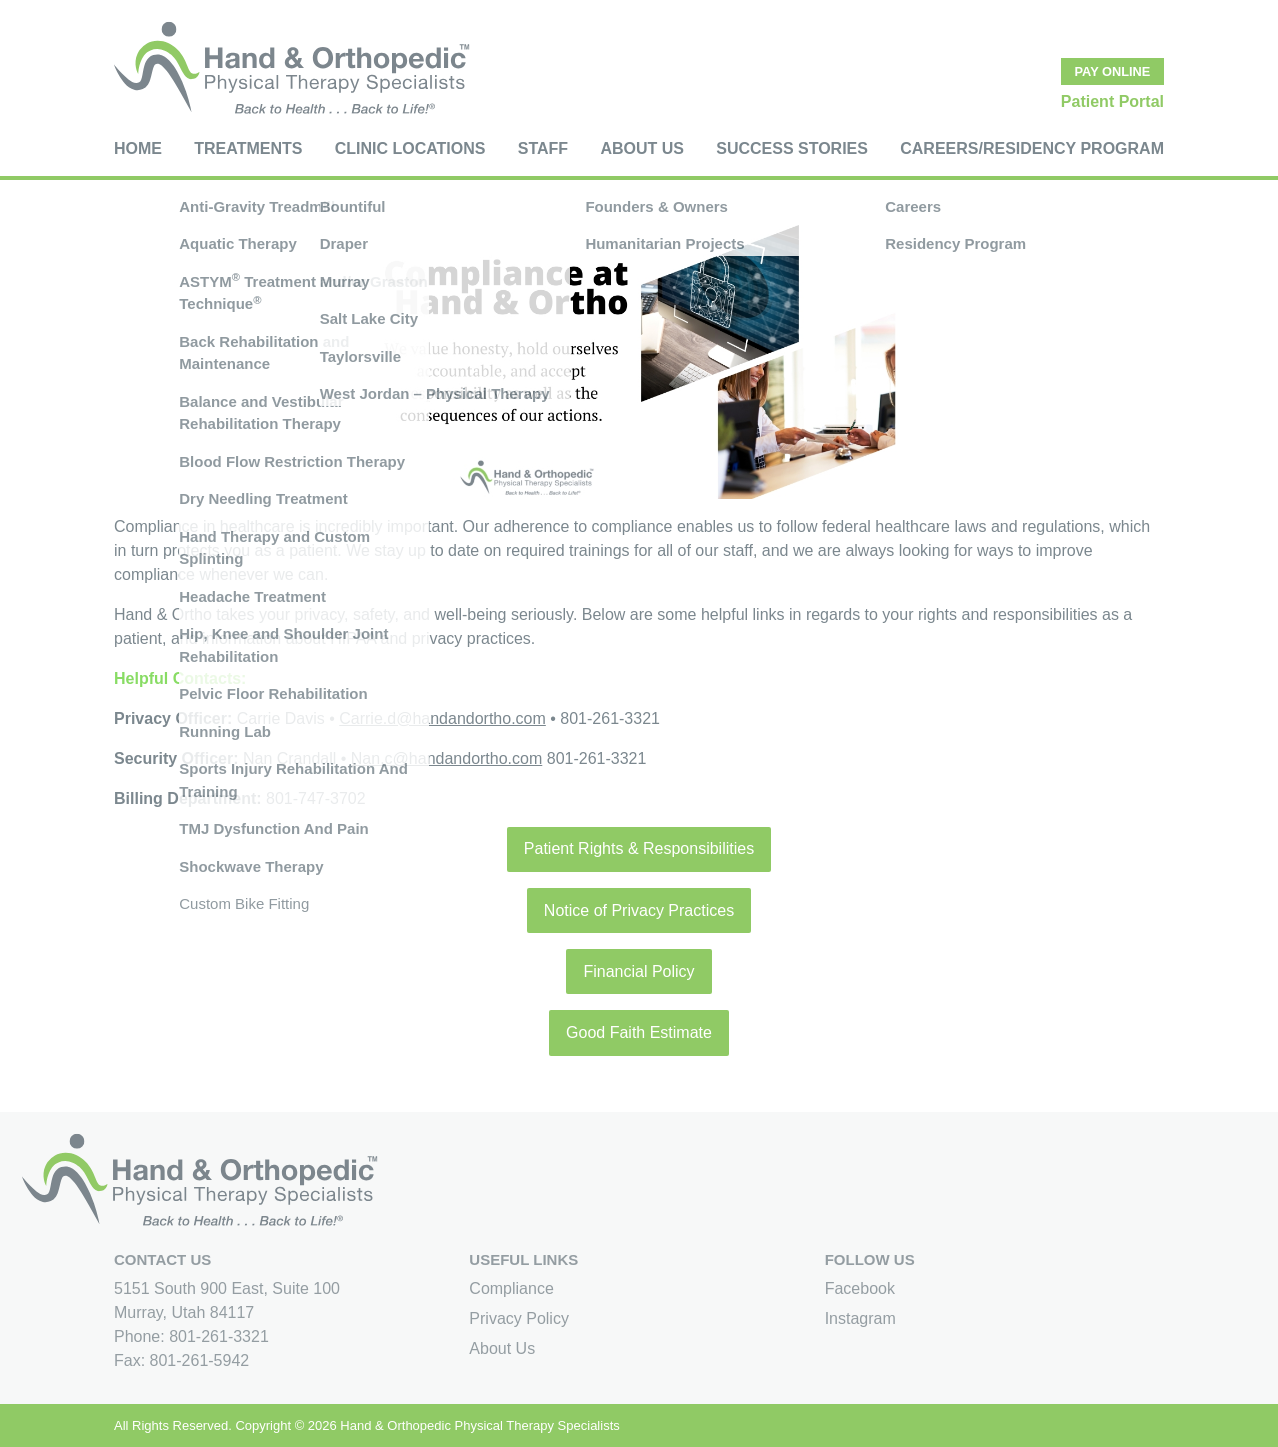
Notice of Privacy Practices (639, 910)
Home (138, 148)
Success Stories (792, 148)
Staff (543, 148)
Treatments (248, 148)
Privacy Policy (519, 1318)
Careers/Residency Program (1032, 148)
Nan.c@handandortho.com (446, 758)
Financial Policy (638, 971)
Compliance (511, 1288)
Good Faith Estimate (639, 1032)
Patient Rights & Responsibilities (639, 848)
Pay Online (1113, 71)
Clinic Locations (410, 148)
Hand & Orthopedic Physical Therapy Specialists (479, 1425)
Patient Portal (1112, 101)
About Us (642, 148)
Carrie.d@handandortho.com (442, 718)
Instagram (860, 1318)
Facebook (860, 1288)
